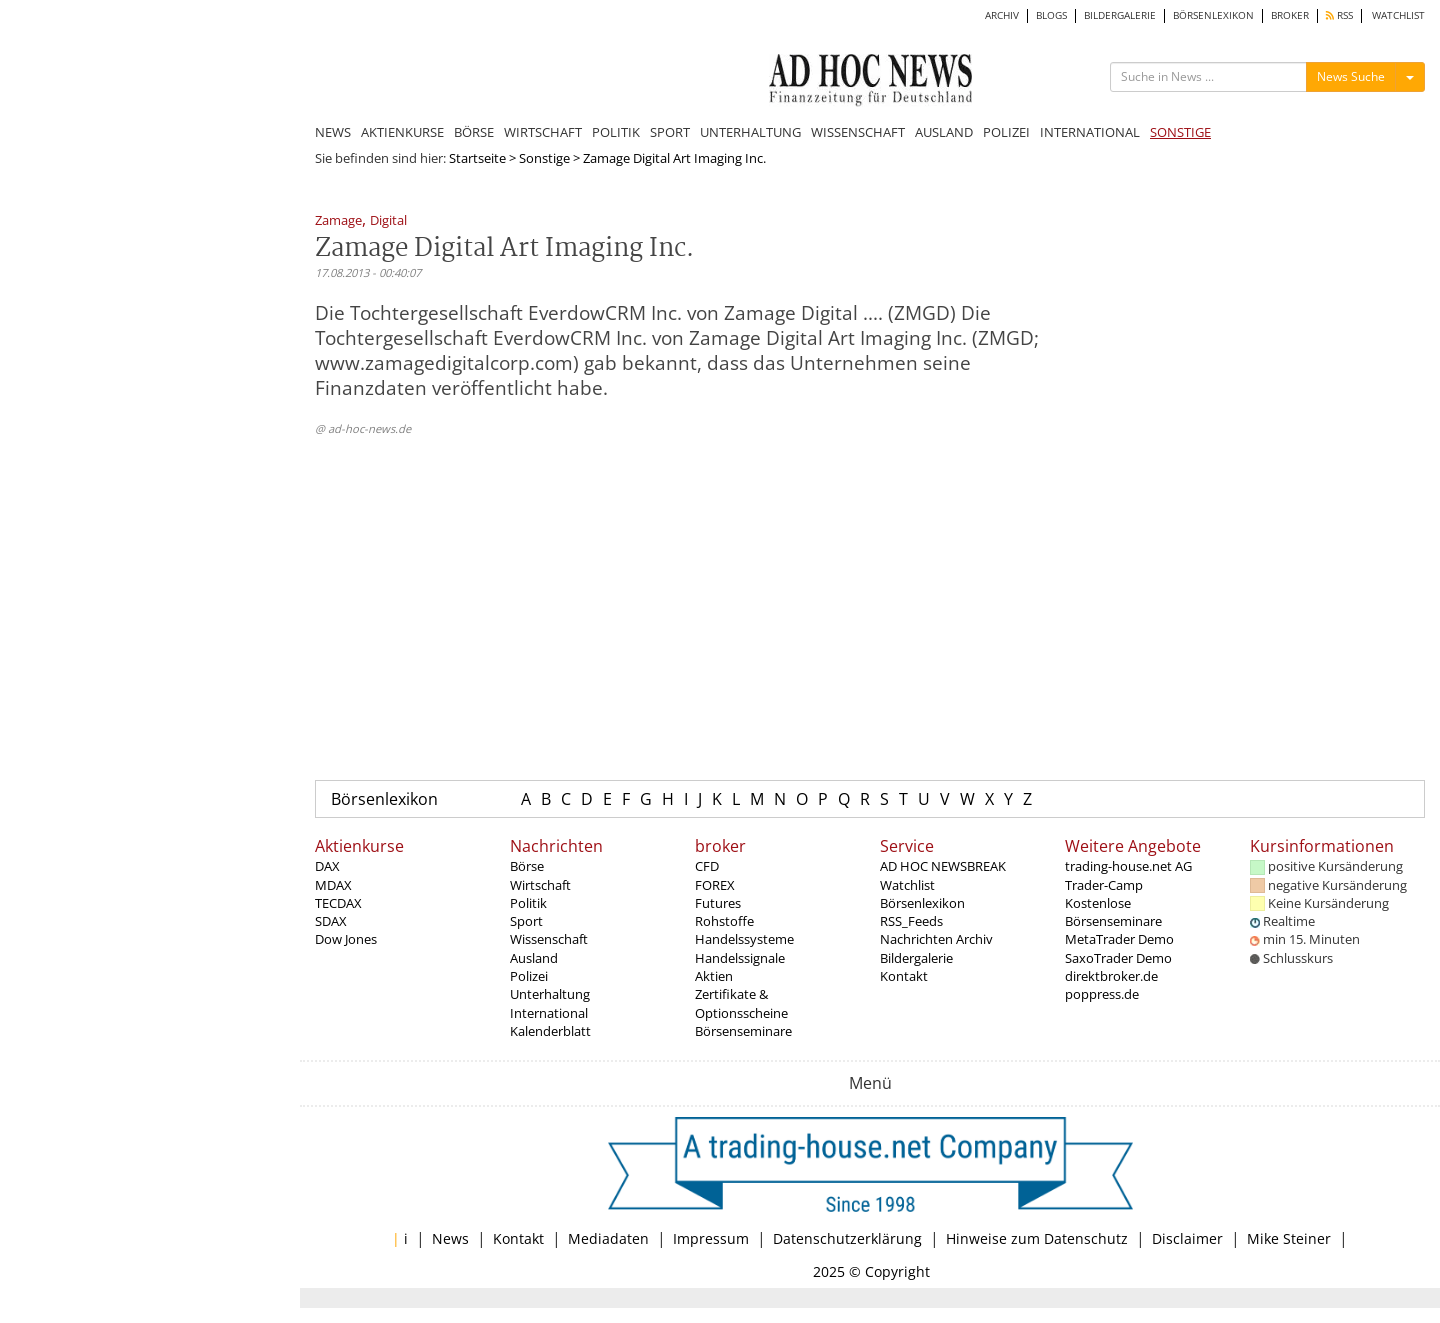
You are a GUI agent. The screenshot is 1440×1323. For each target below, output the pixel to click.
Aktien (714, 976)
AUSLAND (944, 132)
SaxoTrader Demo (1118, 958)
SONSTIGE (1180, 132)
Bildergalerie (916, 958)
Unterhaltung (550, 994)
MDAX (333, 885)
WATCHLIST (1398, 15)
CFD (707, 866)
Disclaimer (1187, 1238)
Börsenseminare (743, 1031)
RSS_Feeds (911, 921)
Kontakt (904, 976)
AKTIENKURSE (402, 132)
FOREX (715, 885)
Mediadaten (608, 1238)
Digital (388, 221)
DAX (327, 866)
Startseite (477, 158)
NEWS (333, 132)
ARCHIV (1002, 15)
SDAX (331, 921)
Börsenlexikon (384, 799)
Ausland (534, 958)
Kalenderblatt (550, 1031)
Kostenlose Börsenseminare (1113, 912)
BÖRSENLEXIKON (1213, 15)
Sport (526, 921)
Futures (718, 903)
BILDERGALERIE (1120, 15)
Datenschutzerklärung (847, 1238)
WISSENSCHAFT (858, 132)
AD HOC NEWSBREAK (943, 866)
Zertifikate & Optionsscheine (741, 1003)
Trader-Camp (1104, 885)
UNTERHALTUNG (750, 132)
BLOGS (1051, 15)
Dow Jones (346, 939)
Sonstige (544, 158)
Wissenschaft (549, 939)
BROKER (1290, 15)
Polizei (529, 976)
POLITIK (616, 132)
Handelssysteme (744, 939)
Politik (528, 903)
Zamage (338, 221)
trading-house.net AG (1128, 866)
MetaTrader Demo (1119, 939)
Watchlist (907, 885)
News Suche (1351, 76)
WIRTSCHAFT (543, 132)
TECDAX (338, 903)
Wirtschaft (540, 885)
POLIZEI (1006, 132)
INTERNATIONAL (1090, 132)
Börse (527, 866)
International (549, 1013)
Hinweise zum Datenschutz (1037, 1238)
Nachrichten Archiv (936, 939)
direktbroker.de (1111, 976)
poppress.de (1102, 994)
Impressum (711, 1238)
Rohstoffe (724, 921)
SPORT (670, 132)
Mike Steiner (1289, 1238)
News (450, 1238)
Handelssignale (740, 958)
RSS (1339, 15)
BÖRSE (474, 132)
